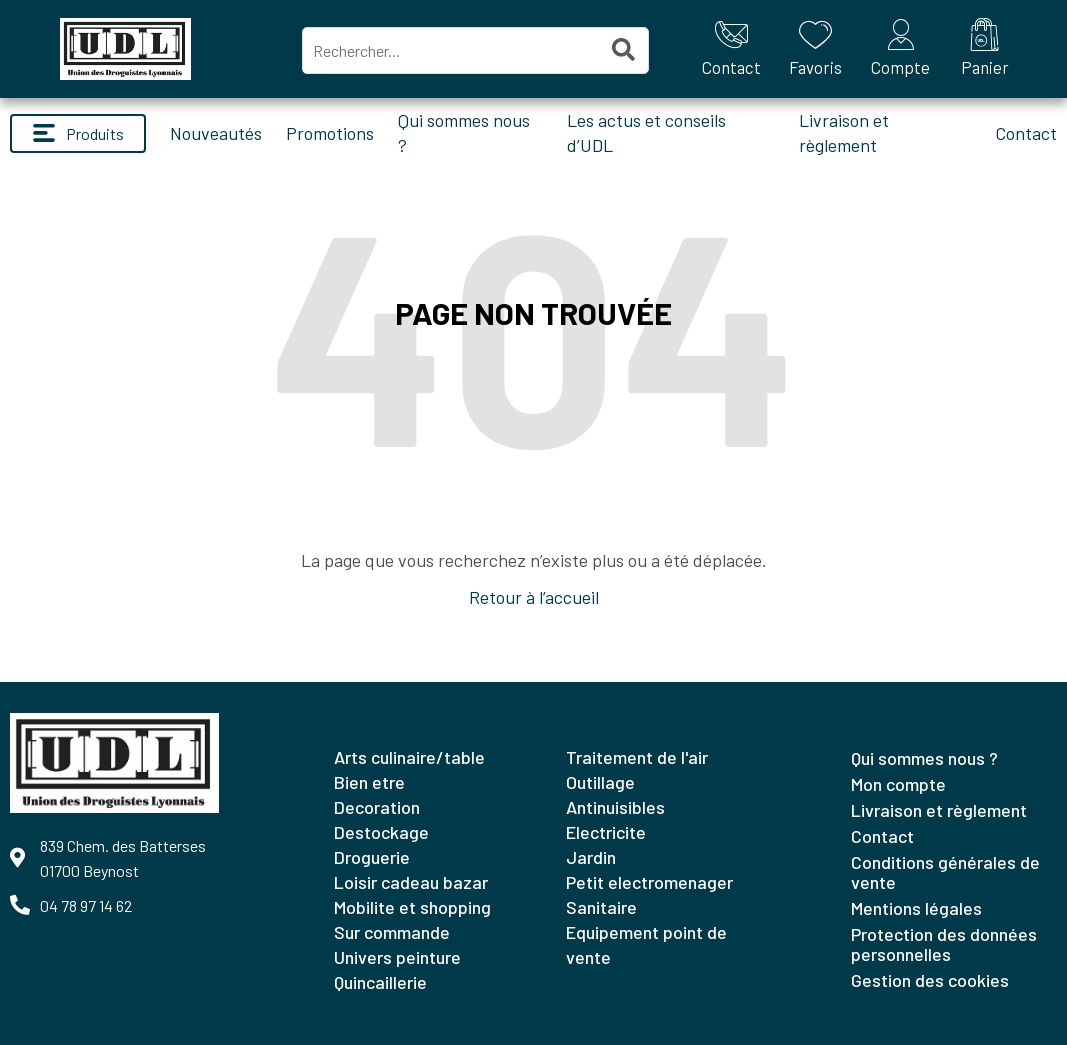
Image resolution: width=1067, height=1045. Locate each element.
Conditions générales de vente (945, 872)
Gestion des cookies (930, 980)
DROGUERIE (372, 857)
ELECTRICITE (606, 832)
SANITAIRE (601, 907)
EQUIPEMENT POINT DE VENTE (646, 944)
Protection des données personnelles (944, 944)
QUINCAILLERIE (380, 982)
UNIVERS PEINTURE (397, 957)
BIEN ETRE (369, 782)
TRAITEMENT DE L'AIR (637, 757)
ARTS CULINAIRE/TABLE (409, 757)
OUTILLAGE (600, 782)
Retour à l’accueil (534, 597)
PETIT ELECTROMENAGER (649, 882)
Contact (1026, 133)
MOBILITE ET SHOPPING (412, 907)
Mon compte (898, 784)
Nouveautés (216, 133)
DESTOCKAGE (381, 832)
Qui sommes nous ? (924, 758)
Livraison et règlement (939, 810)
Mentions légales (916, 908)
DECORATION (377, 807)
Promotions (330, 133)
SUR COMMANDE (392, 932)
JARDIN (591, 857)
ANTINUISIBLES (615, 807)
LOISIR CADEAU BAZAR (411, 882)
